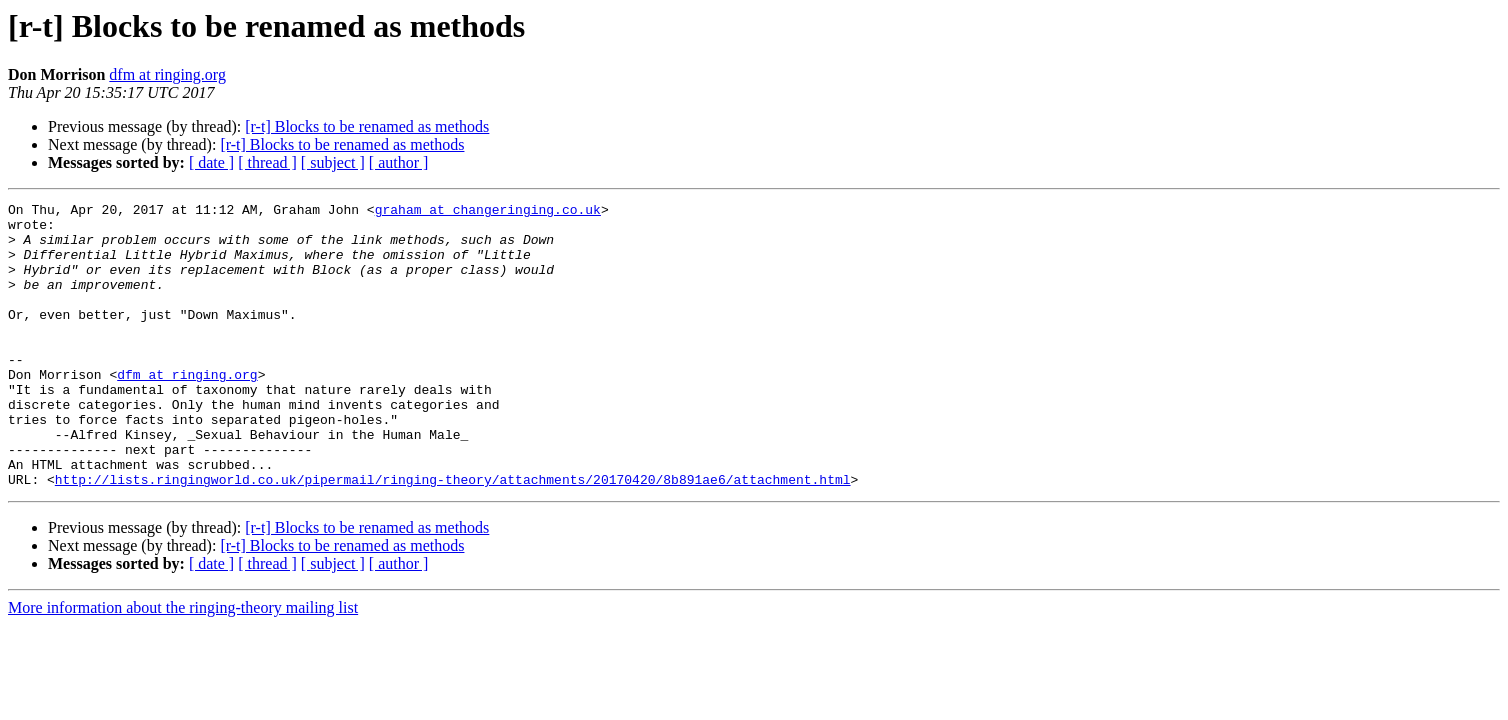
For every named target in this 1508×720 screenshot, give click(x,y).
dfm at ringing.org (167, 74)
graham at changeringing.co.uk (488, 212)
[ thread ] (267, 162)
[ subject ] (333, 162)
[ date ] (211, 162)
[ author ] (399, 162)
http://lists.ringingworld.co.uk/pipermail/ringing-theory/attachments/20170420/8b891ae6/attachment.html (453, 536)
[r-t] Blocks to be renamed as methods (367, 126)
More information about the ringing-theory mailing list (183, 664)
